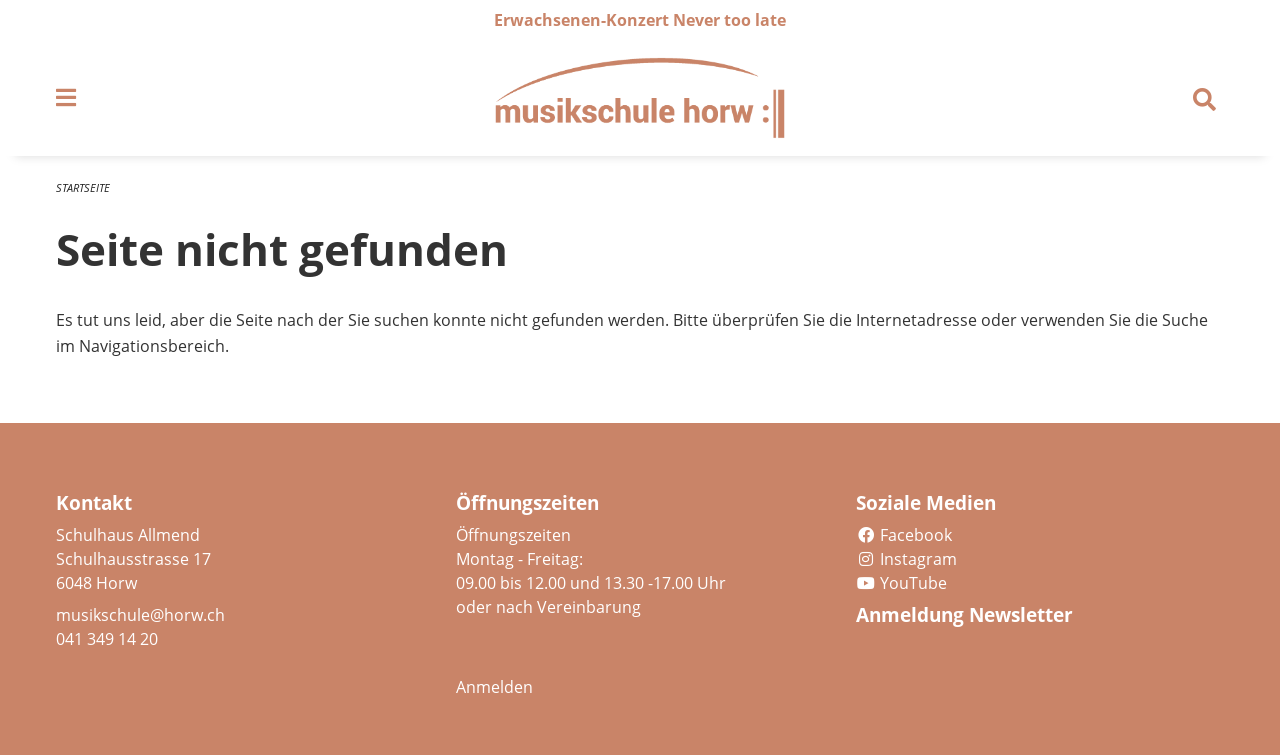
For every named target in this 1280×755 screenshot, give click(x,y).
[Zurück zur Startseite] (640, 98)
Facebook (904, 535)
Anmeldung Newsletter (964, 615)
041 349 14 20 (107, 639)
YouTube (901, 583)
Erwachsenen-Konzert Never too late (640, 20)
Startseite (83, 187)
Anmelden (494, 687)
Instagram (906, 559)
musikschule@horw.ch (140, 615)
